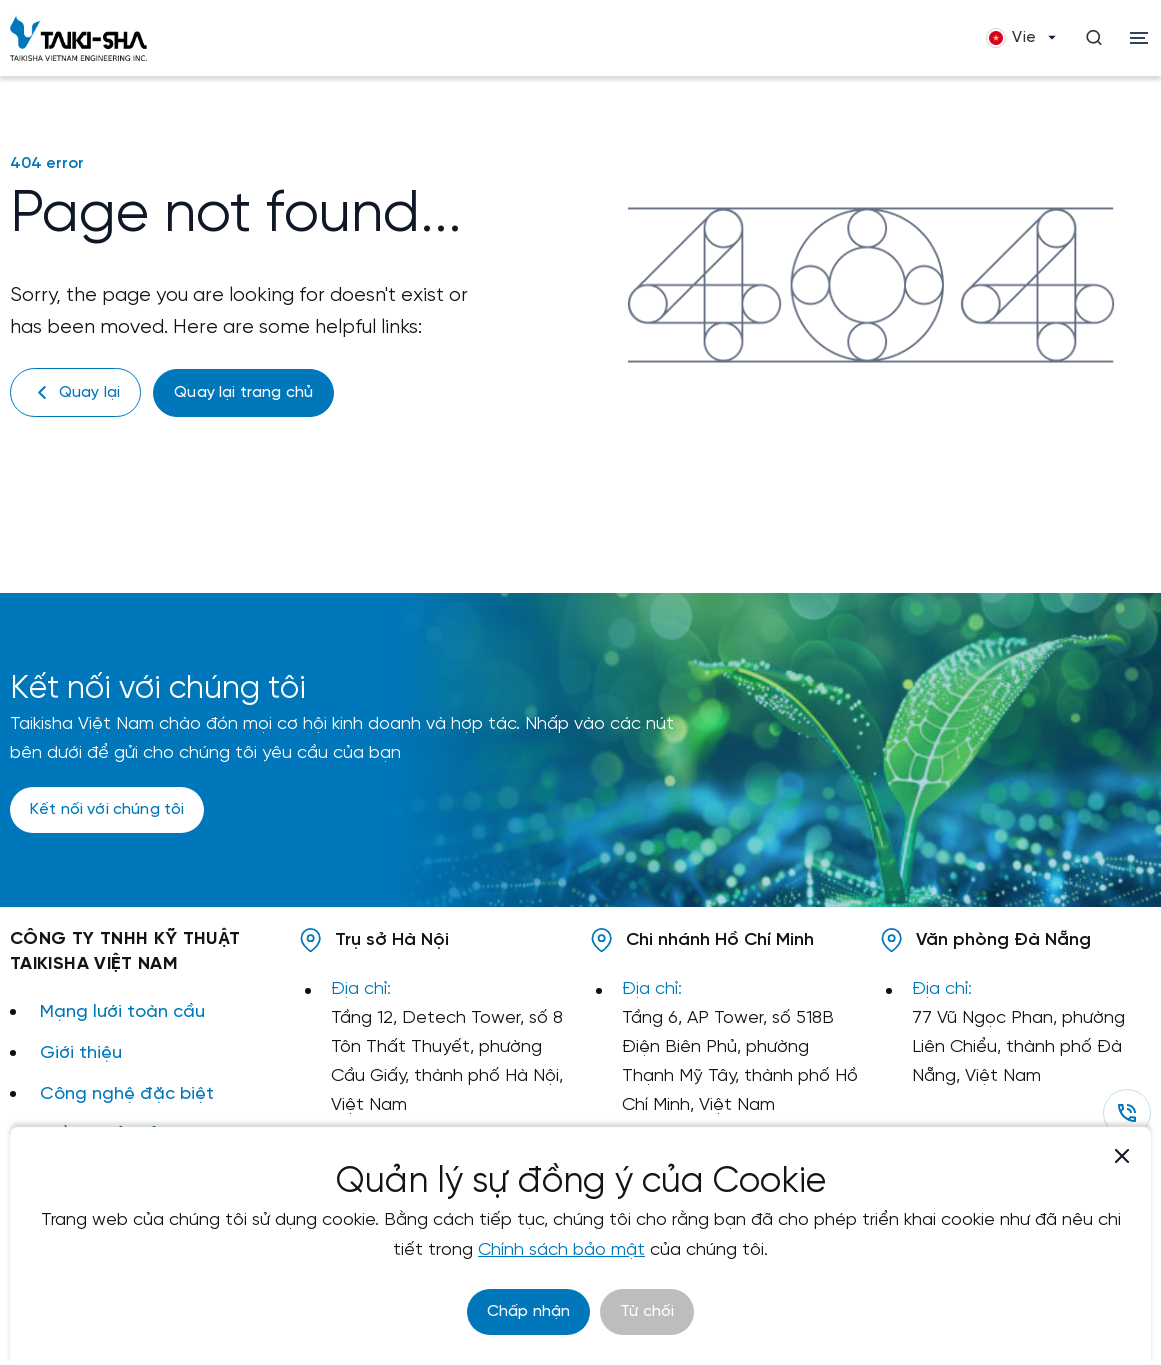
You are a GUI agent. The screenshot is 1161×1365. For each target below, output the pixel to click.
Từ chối (647, 1311)
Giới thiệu (81, 1052)
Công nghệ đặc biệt (127, 1093)
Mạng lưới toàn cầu (122, 1011)
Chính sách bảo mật (561, 1250)
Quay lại (75, 392)
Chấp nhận (528, 1311)
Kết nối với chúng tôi (107, 809)
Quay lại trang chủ (243, 392)
